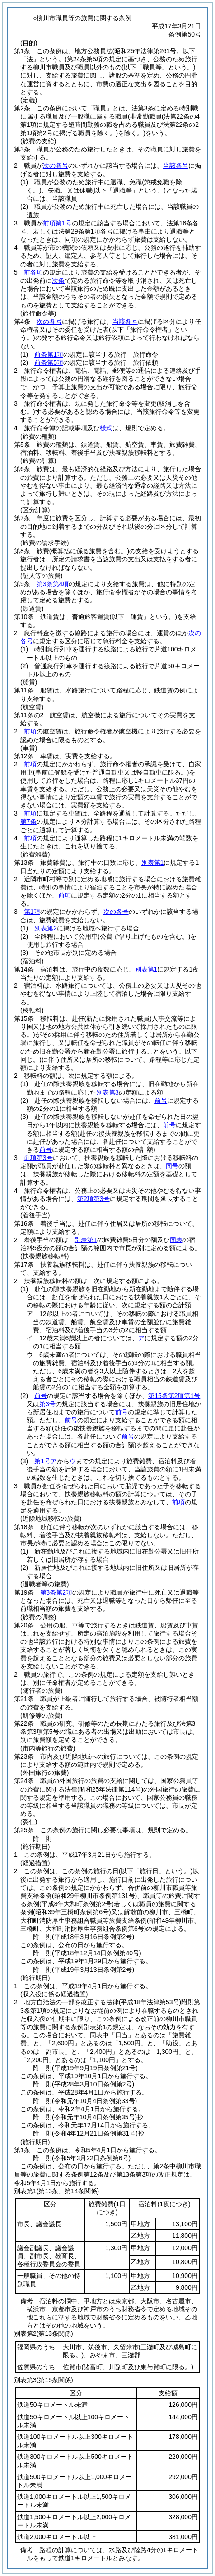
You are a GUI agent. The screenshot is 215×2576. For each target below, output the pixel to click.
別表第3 (107, 1092)
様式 (106, 427)
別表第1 (152, 862)
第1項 (32, 911)
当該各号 (175, 165)
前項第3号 (38, 1157)
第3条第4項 (53, 583)
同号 (172, 1165)
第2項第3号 (93, 1198)
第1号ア (45, 1461)
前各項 (33, 272)
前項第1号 (57, 223)
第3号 (47, 1403)
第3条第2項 (56, 1592)
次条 (58, 280)
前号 (160, 1100)
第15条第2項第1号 (174, 1395)
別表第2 (45, 928)
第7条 (28, 821)
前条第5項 (48, 362)
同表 (176, 1239)
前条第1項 (48, 354)
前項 (30, 731)
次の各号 (55, 165)
